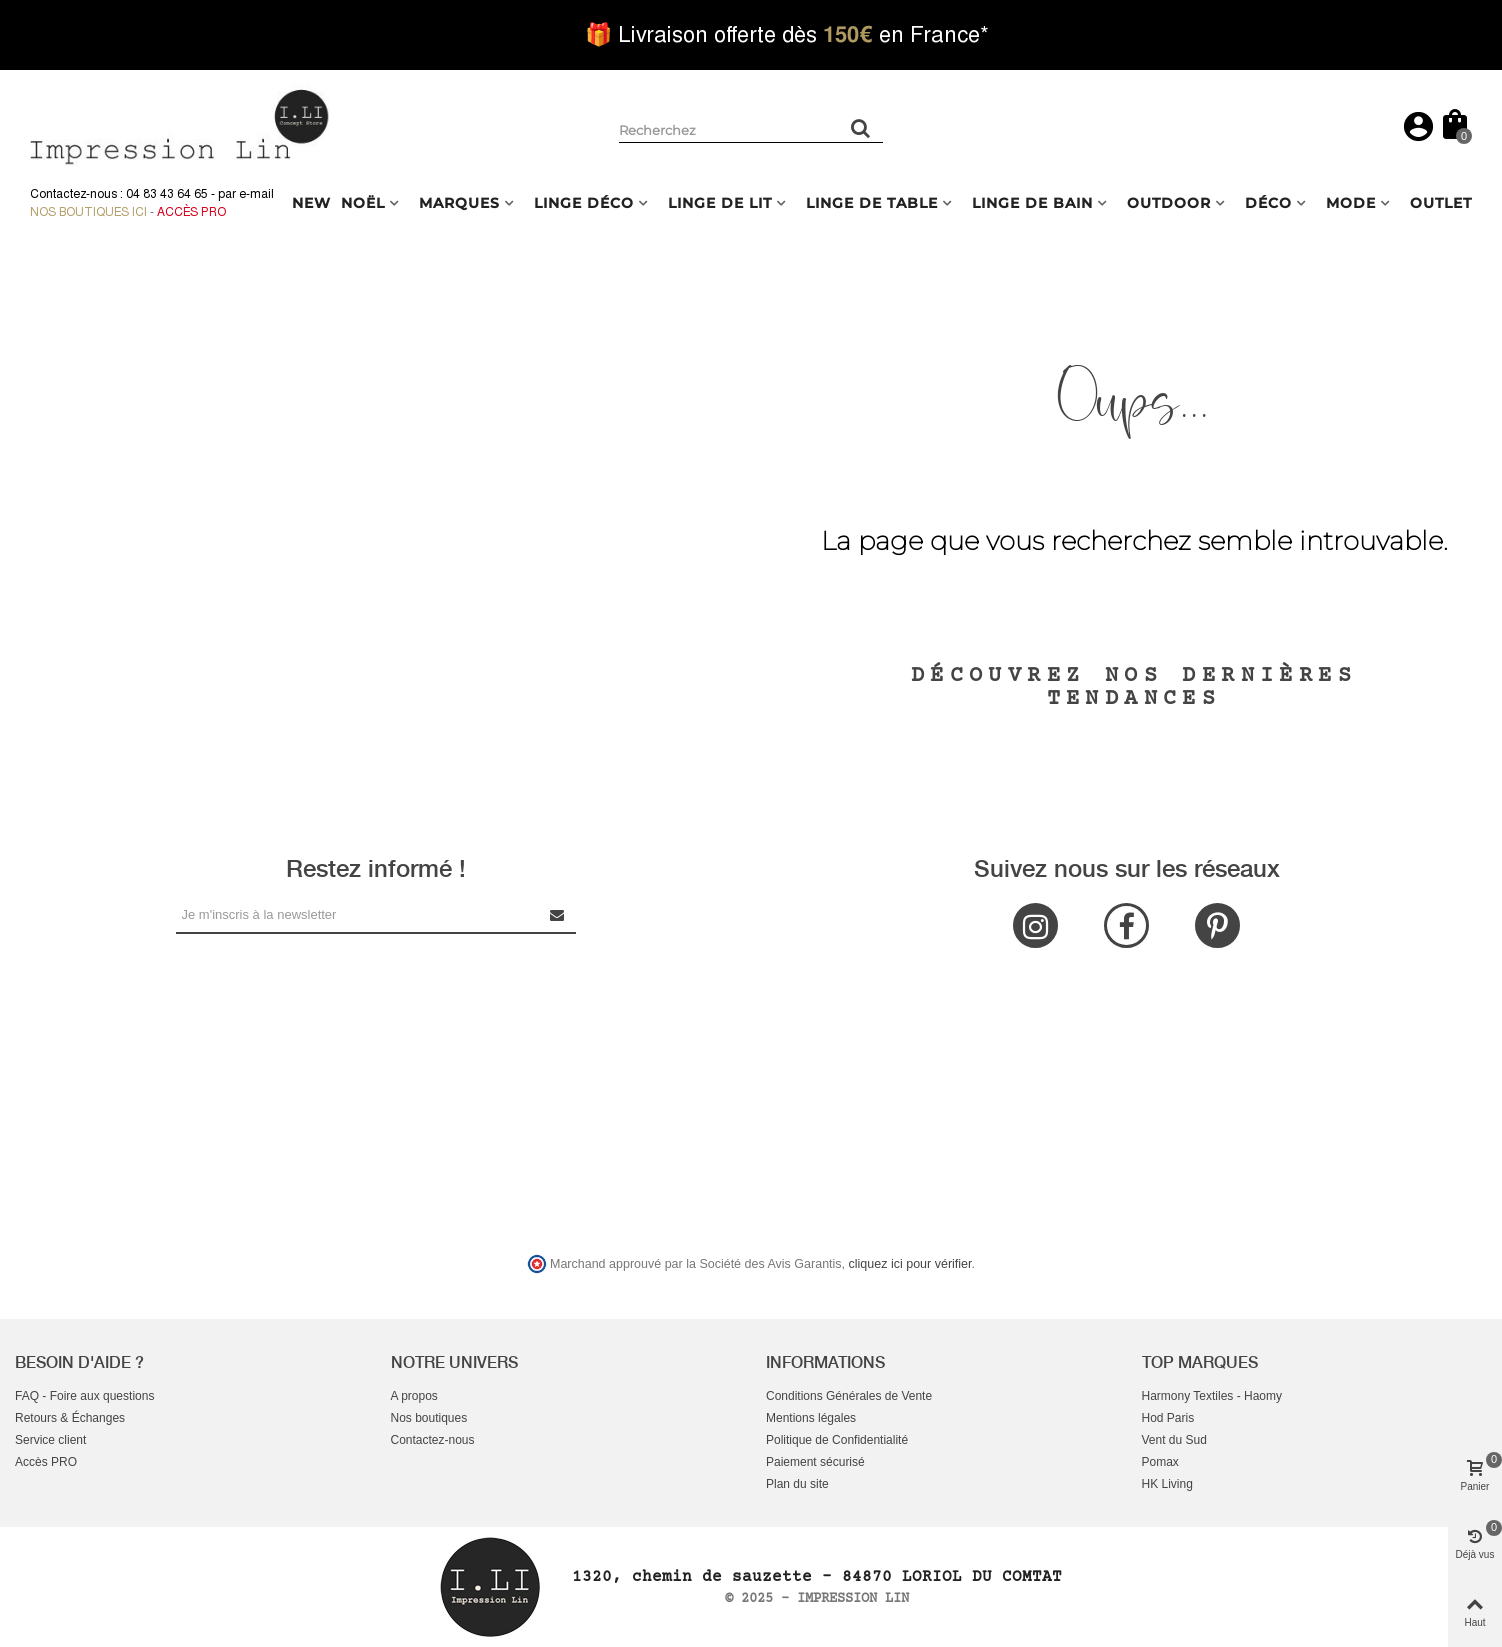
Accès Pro (191, 212)
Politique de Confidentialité (837, 1440)
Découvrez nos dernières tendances (1134, 687)
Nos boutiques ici (88, 212)
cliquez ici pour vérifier (910, 1264)
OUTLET (1441, 203)
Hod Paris (1168, 1418)
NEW (311, 203)
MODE (1351, 203)
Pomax (1160, 1462)
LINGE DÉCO (584, 203)
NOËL (363, 203)
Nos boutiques (429, 1418)
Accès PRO (46, 1462)
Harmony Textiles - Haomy (1212, 1396)
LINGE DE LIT (720, 203)
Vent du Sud (1174, 1440)
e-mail (256, 194)
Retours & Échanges (70, 1418)
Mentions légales (811, 1418)
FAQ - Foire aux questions (84, 1396)
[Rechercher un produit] (861, 128)
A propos (414, 1396)
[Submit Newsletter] (558, 914)
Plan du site (797, 1484)
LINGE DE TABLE (872, 203)
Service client (50, 1440)
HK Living (1167, 1484)
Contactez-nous (433, 1440)
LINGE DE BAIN (1032, 203)
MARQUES (459, 203)
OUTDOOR (1169, 203)
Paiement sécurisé (815, 1462)
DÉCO (1268, 203)
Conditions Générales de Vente (849, 1396)
